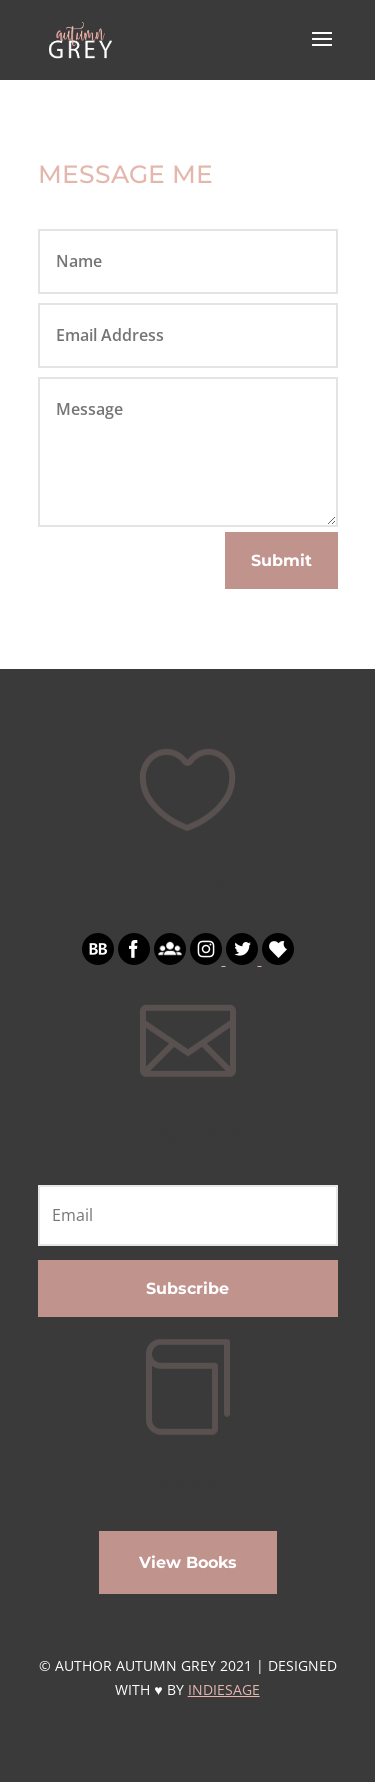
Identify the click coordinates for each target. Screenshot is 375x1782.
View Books (188, 1562)
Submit (281, 560)
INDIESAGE (224, 1689)
